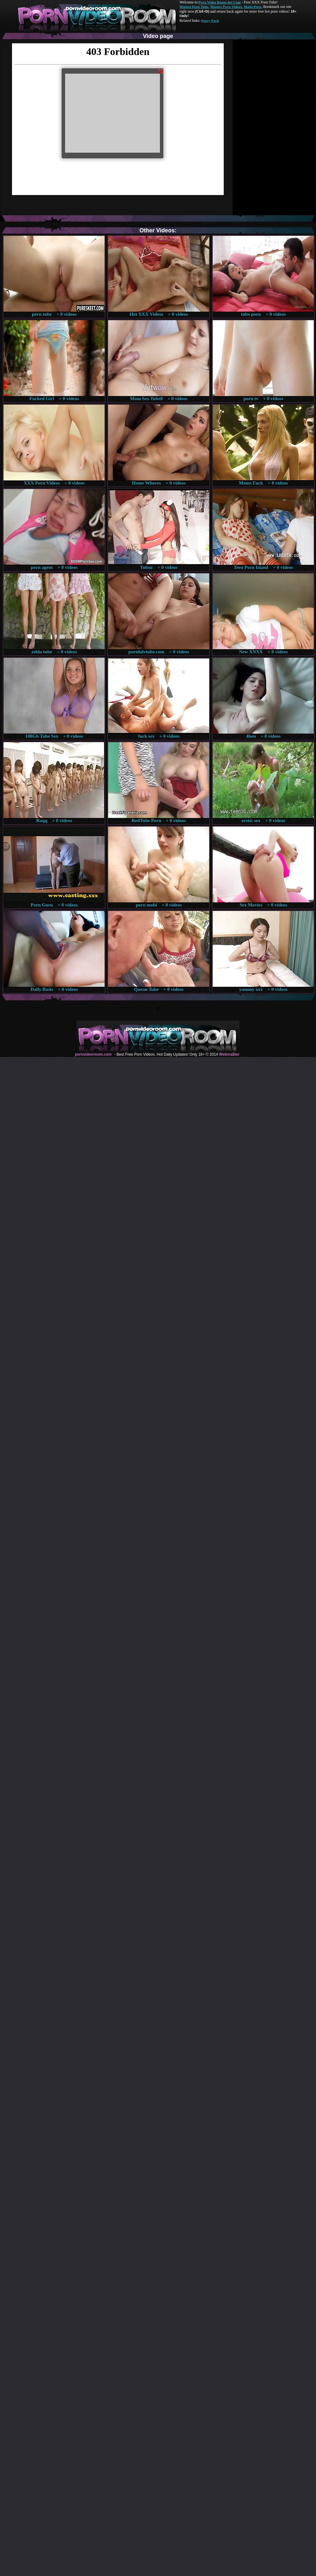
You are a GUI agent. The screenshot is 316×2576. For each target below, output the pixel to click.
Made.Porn (252, 7)
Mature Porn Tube (194, 7)
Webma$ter (229, 1054)
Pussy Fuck (210, 20)
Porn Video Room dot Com (219, 2)
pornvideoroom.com (93, 1054)
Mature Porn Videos (226, 7)
